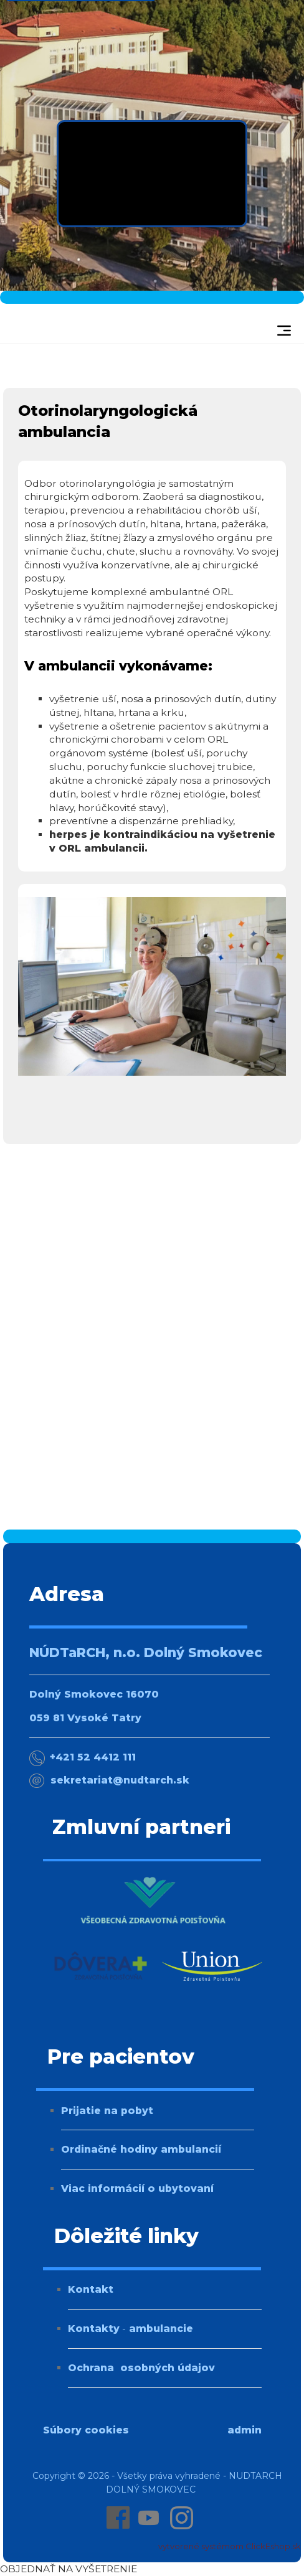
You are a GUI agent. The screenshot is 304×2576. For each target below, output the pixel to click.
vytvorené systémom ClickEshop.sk (229, 2546)
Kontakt (90, 2289)
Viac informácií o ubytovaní (137, 2188)
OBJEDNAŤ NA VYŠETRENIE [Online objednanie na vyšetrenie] (68, 2569)
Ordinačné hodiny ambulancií (141, 2149)
